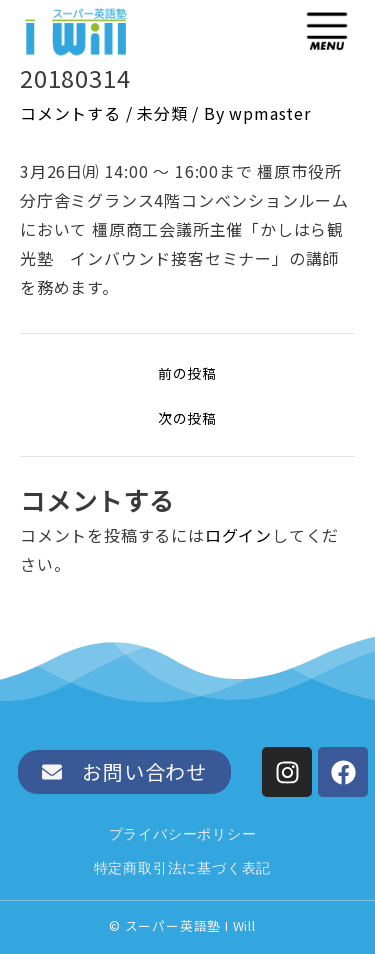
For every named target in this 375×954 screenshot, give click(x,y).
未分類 (162, 113)
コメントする (70, 113)
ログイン (238, 535)
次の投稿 (187, 419)
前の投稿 (187, 374)
